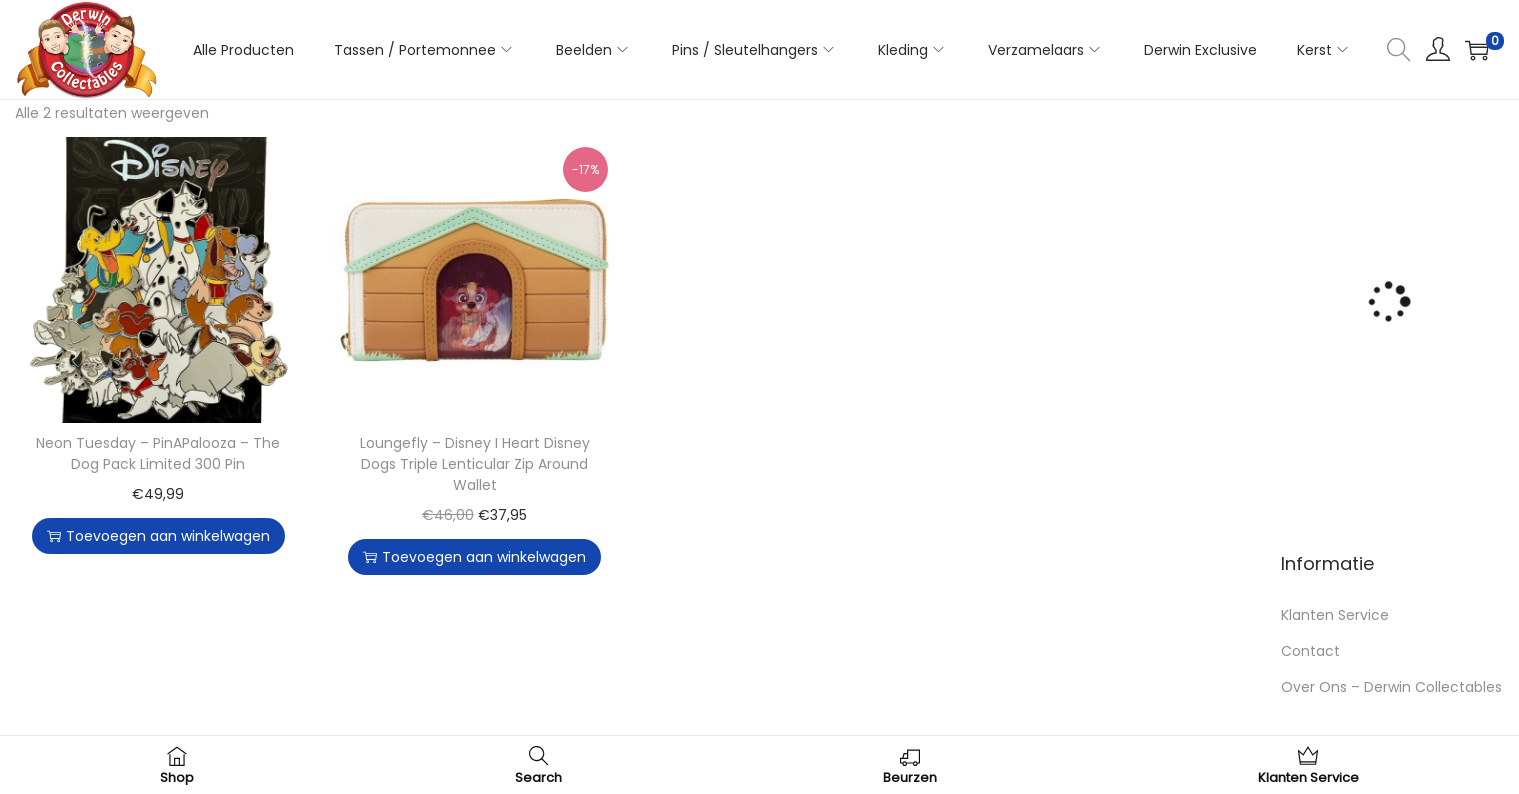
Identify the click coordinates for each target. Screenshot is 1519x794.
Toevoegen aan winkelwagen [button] (158, 536)
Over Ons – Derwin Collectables (1391, 687)
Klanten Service (1335, 615)
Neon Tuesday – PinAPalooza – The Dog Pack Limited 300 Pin (158, 453)
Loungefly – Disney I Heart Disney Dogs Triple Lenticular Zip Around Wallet (475, 464)
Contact (1310, 651)
